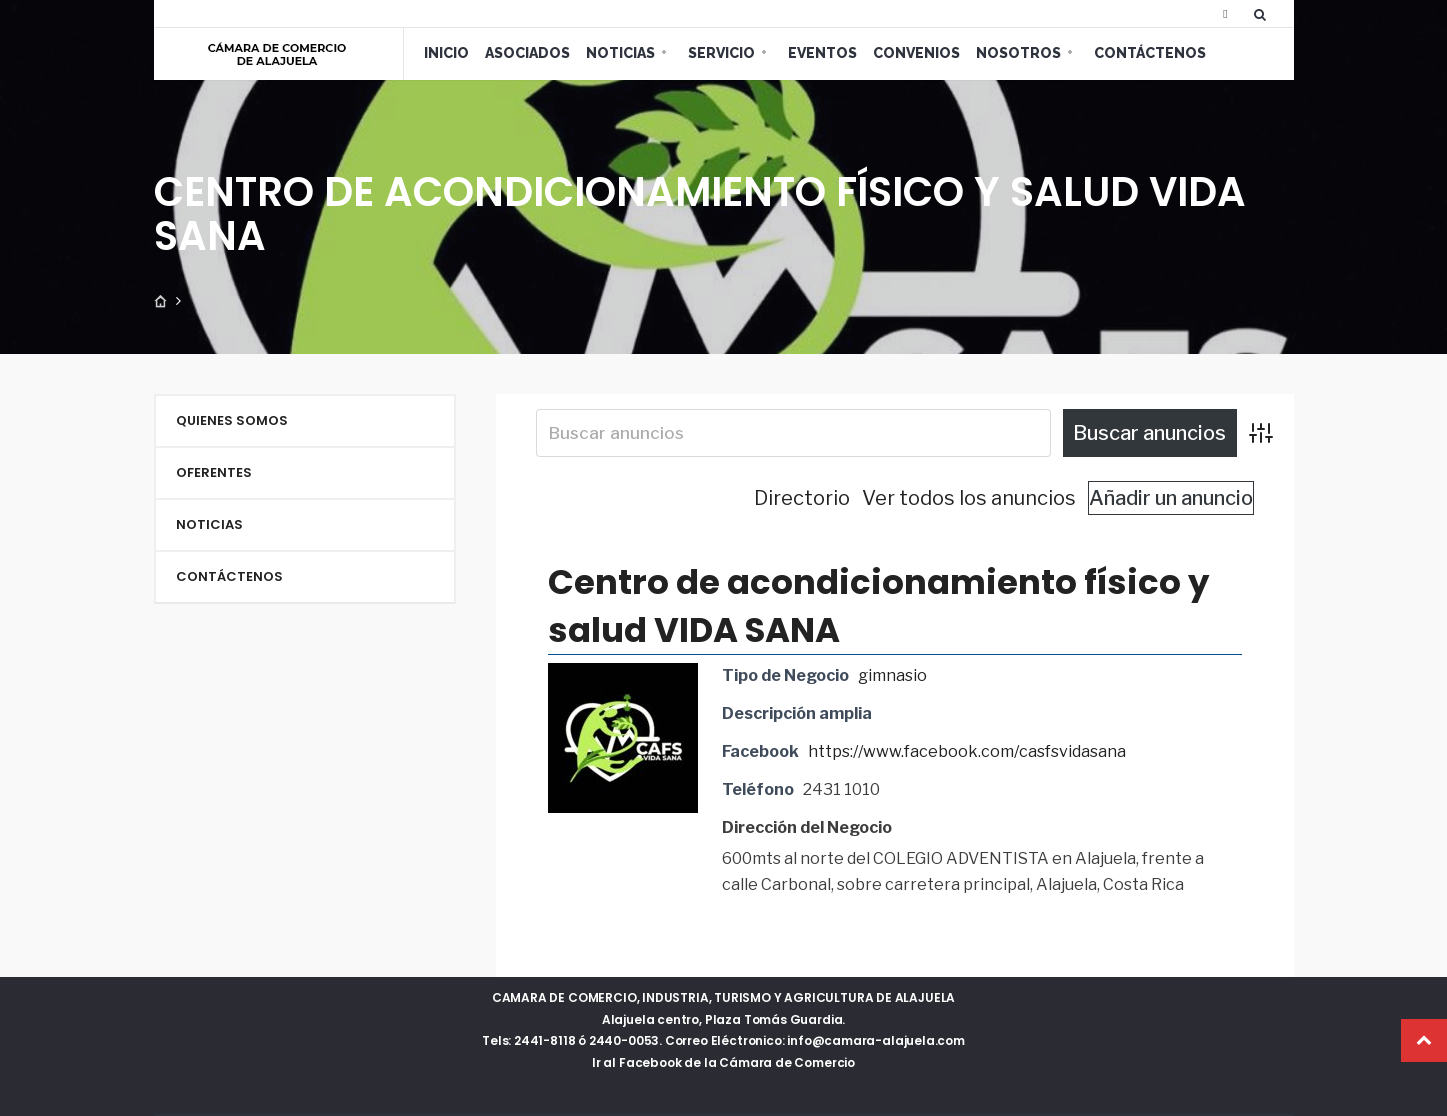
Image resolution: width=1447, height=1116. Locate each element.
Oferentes (214, 472)
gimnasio (892, 675)
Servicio (721, 53)
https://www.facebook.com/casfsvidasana (967, 751)
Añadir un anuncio (1171, 498)
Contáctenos (1150, 53)
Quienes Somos (232, 420)
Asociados (527, 53)
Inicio (446, 53)
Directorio (802, 498)
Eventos (822, 53)
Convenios (916, 53)
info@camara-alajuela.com (876, 1040)
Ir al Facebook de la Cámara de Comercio (723, 1062)
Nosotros (1018, 53)
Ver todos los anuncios (969, 498)
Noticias (620, 53)
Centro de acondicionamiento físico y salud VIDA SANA (878, 606)
